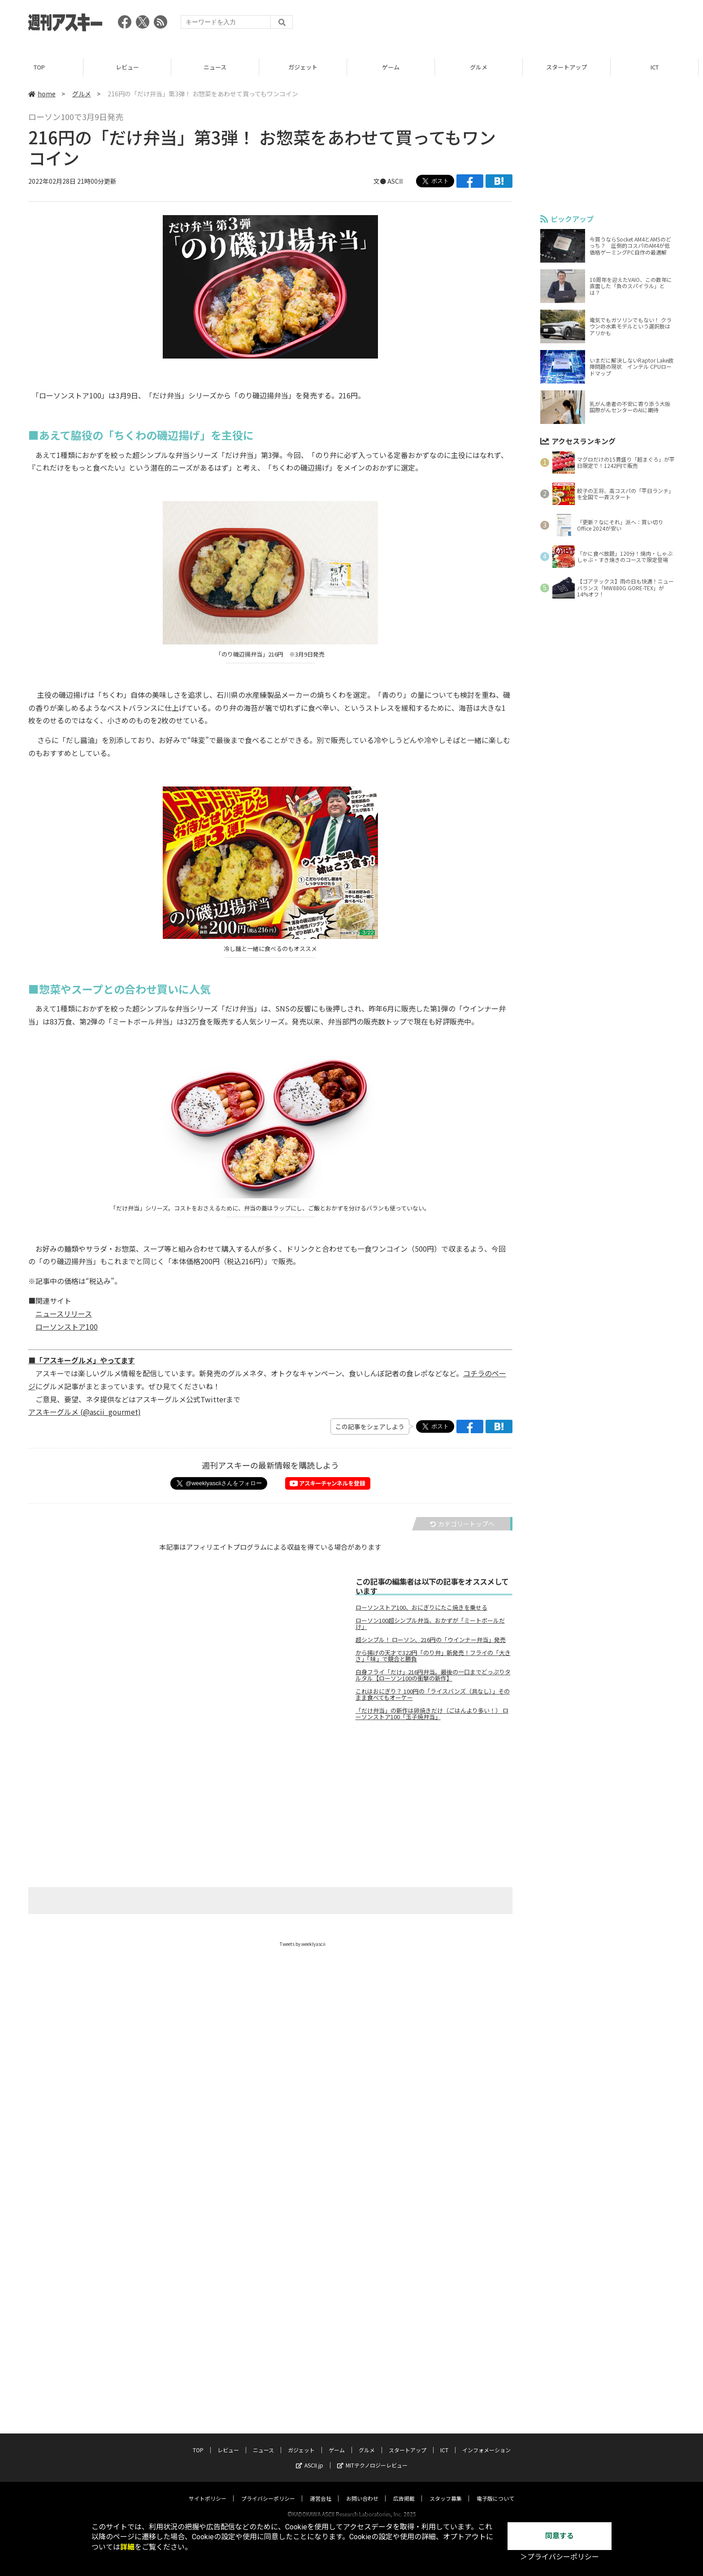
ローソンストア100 (66, 1326)
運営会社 (320, 2490)
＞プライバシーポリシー (559, 2557)
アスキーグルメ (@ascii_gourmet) (84, 1411)
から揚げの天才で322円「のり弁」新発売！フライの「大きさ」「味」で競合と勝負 (433, 1656)
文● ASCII (388, 181)
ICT (659, 67)
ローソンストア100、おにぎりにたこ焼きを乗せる (421, 1607)
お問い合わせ (362, 2490)
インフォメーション (486, 2441)
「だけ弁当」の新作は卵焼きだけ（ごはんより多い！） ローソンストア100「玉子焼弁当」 (432, 1713)
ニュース (219, 67)
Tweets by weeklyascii (302, 1944)
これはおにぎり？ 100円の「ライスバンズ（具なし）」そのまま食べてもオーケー (433, 1694)
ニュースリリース (63, 1313)
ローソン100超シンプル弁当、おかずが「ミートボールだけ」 (430, 1623)
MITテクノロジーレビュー (372, 2456)
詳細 (127, 2547)
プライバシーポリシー (268, 2490)
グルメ (483, 67)
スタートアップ (571, 67)
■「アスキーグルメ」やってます (81, 1360)
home (42, 93)
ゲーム (395, 67)
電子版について (495, 2490)
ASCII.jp (309, 2456)
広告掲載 (404, 2490)
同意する (559, 2536)
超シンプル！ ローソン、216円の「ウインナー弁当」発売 (431, 1640)
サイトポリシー (207, 2490)
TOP (43, 67)
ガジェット (307, 67)
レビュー (131, 67)
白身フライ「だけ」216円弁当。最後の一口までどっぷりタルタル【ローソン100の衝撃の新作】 (433, 1675)
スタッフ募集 (446, 2490)
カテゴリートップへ (462, 1523)
